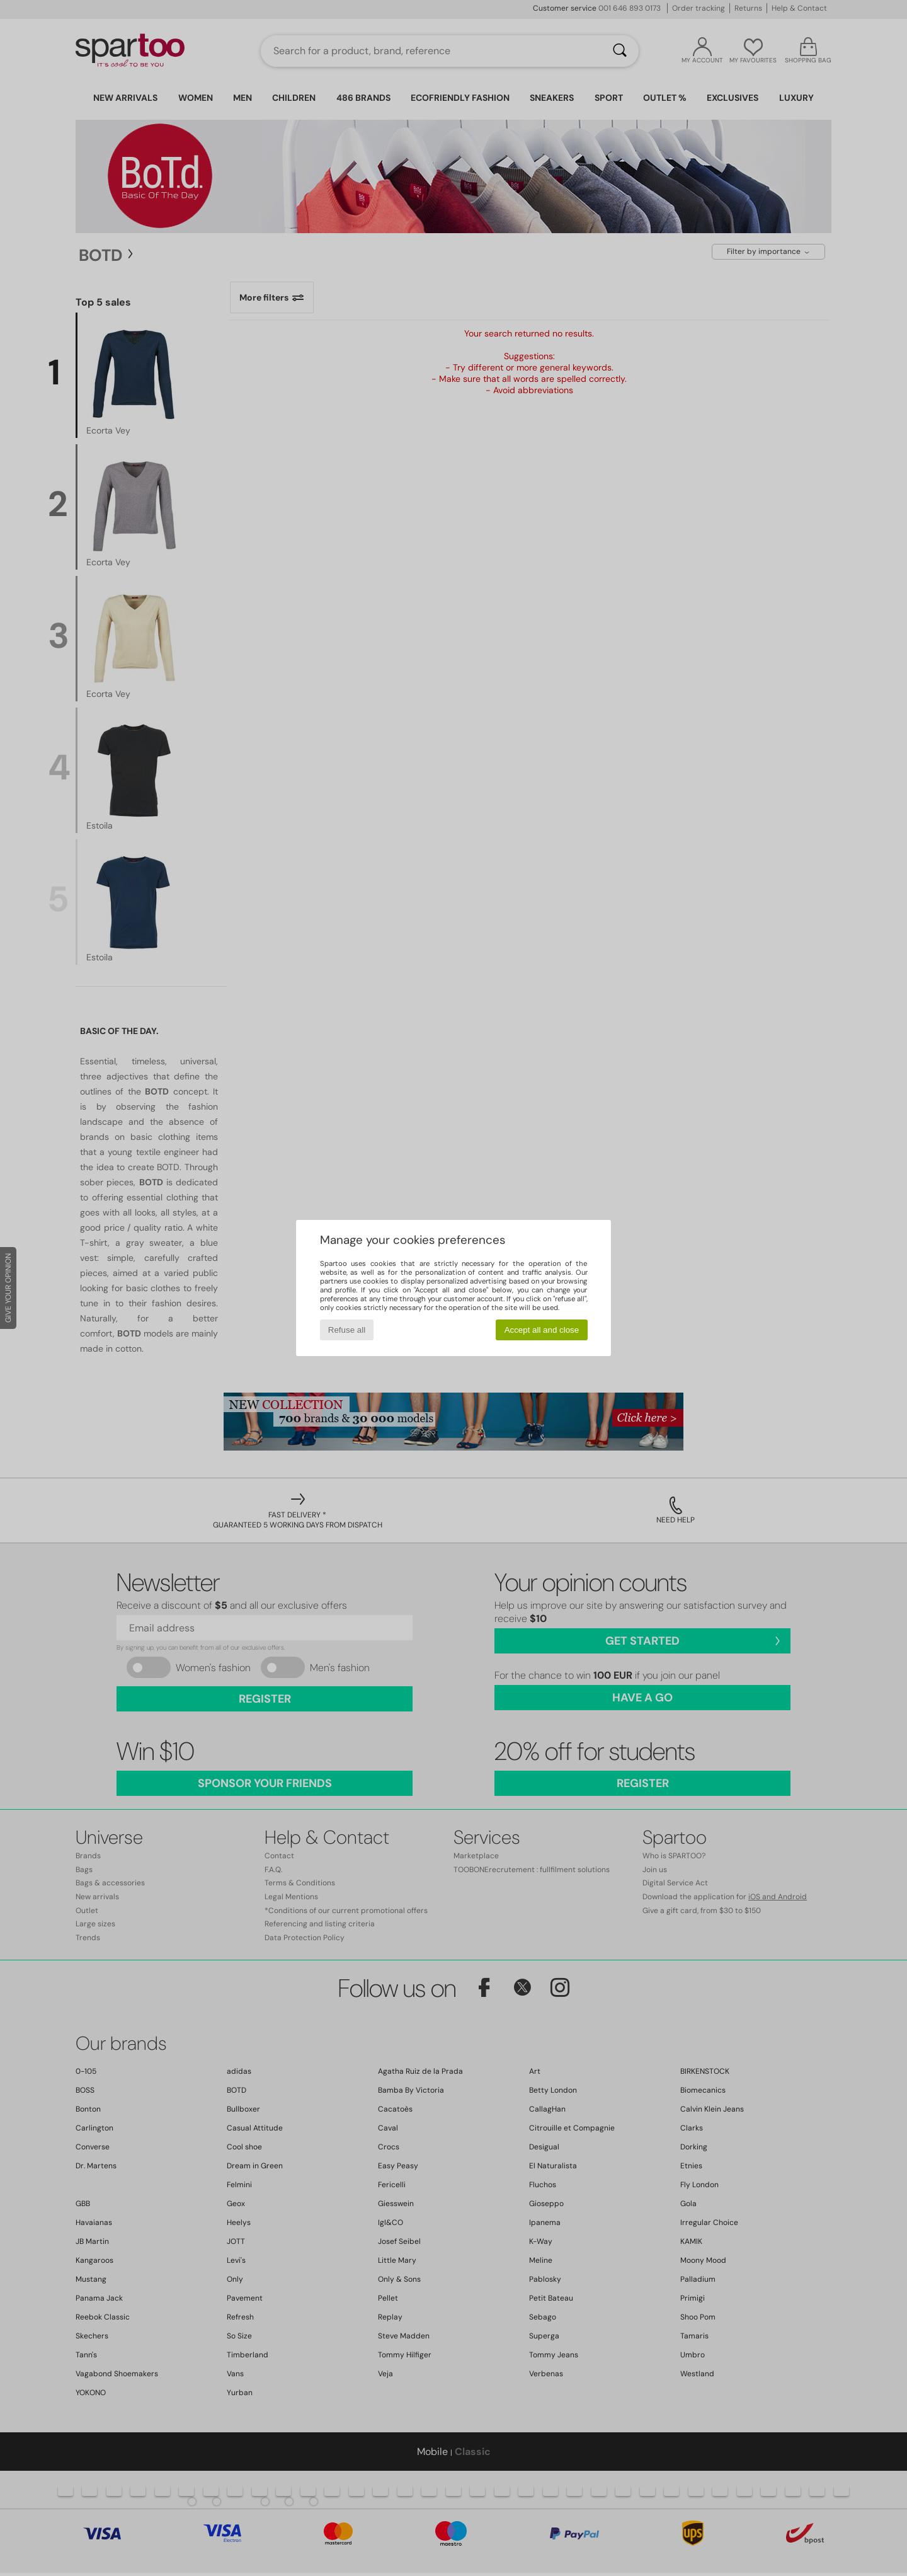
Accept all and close (542, 1330)
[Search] (619, 51)
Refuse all (346, 1330)
